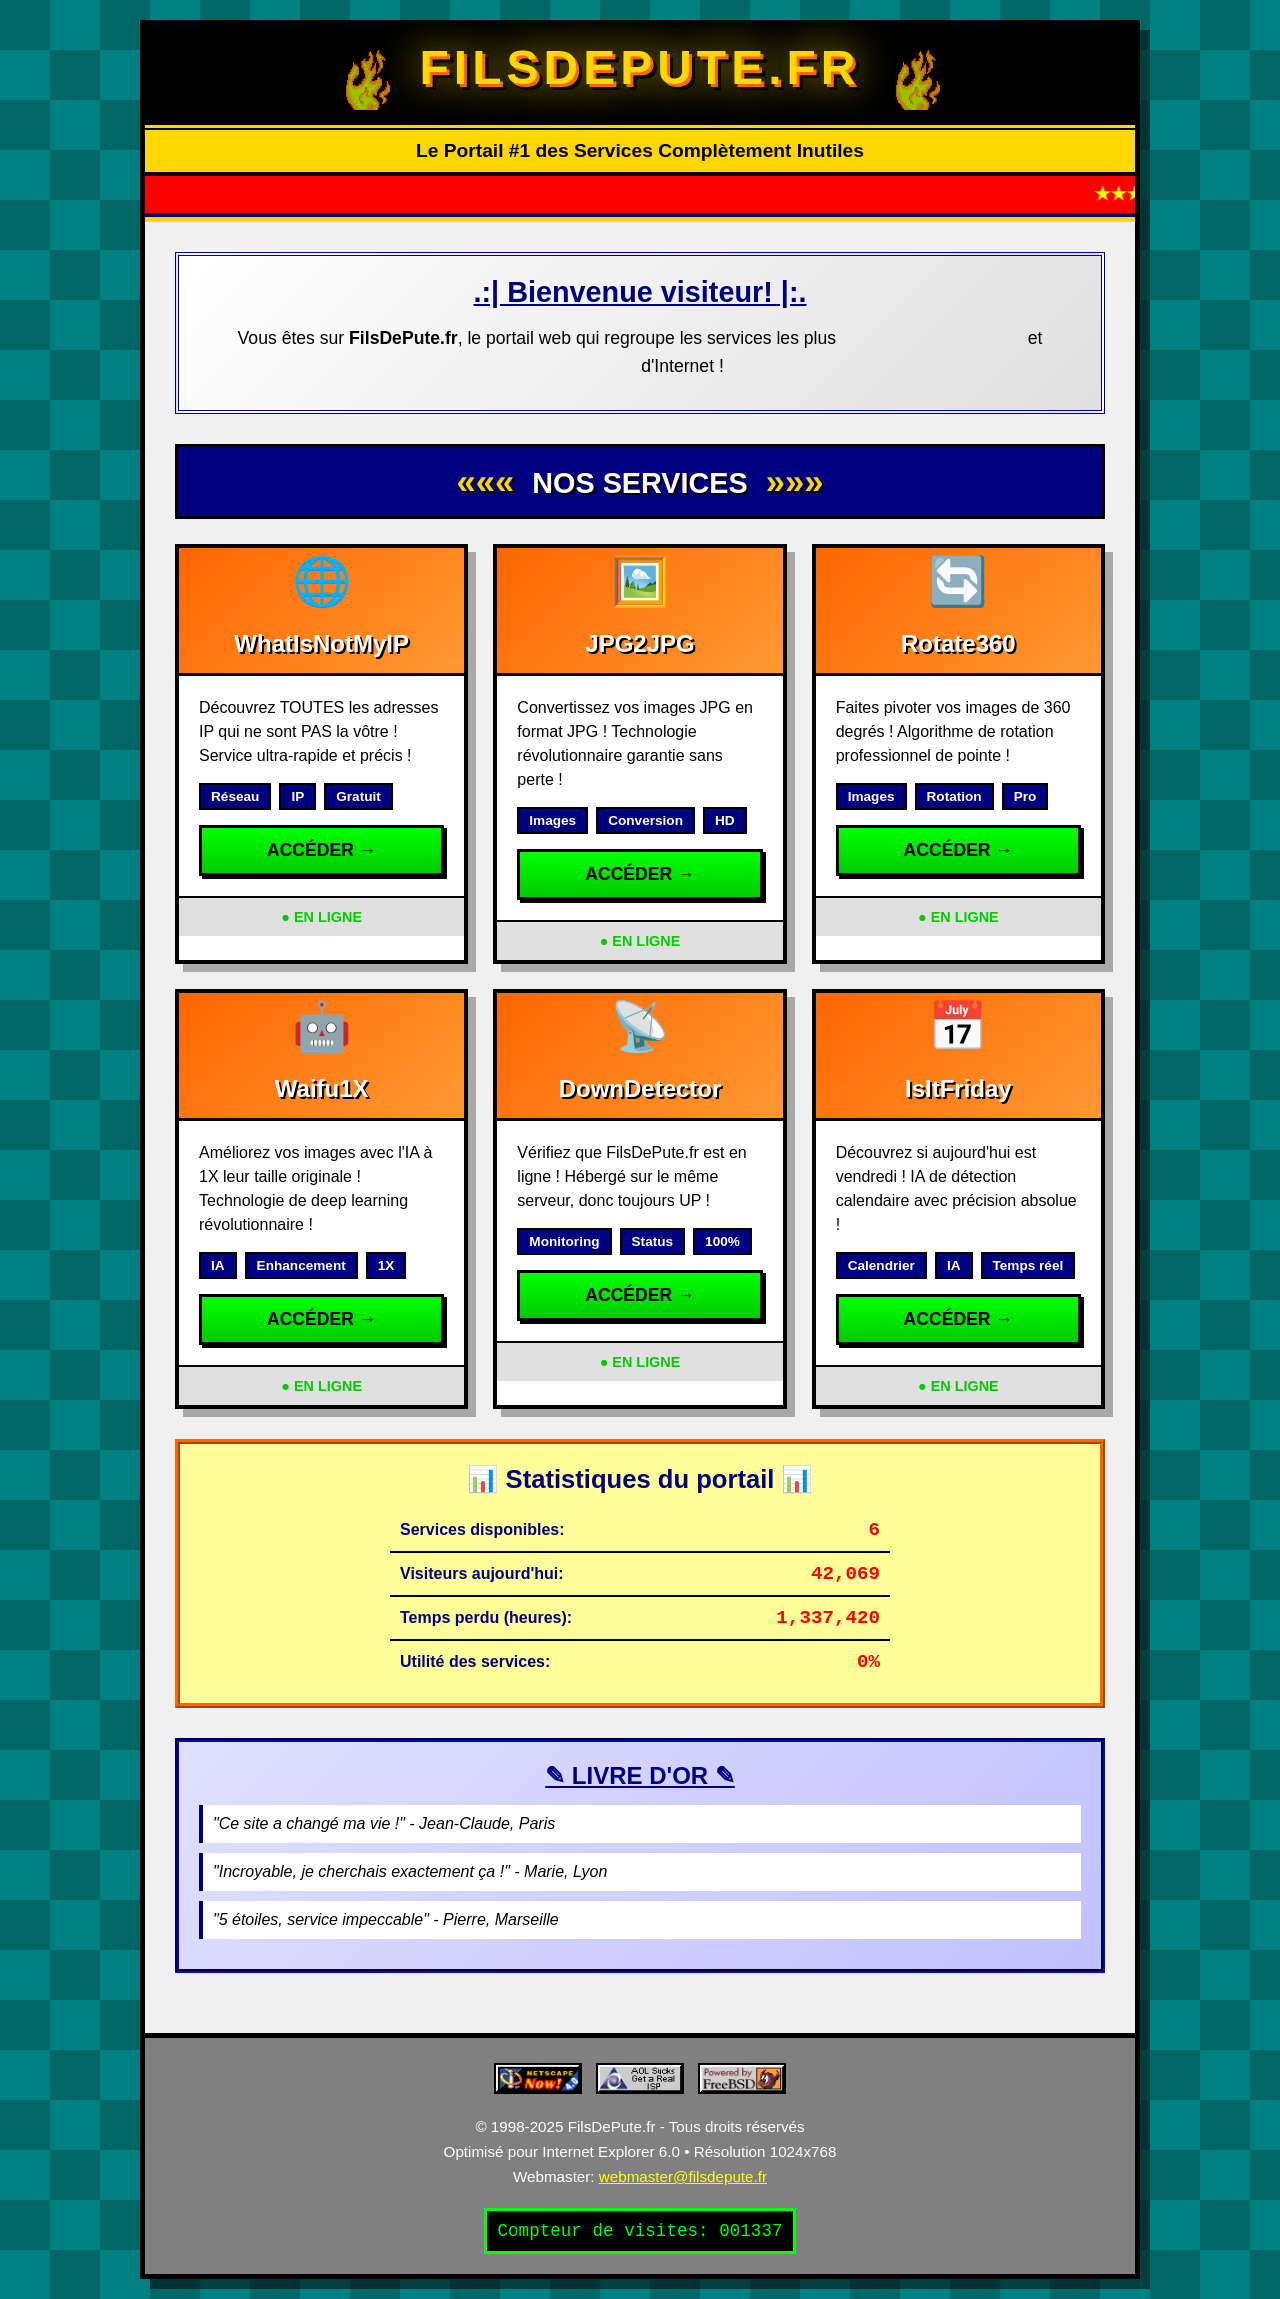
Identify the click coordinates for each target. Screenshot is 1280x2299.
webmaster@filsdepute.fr (683, 2176)
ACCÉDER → (321, 850)
